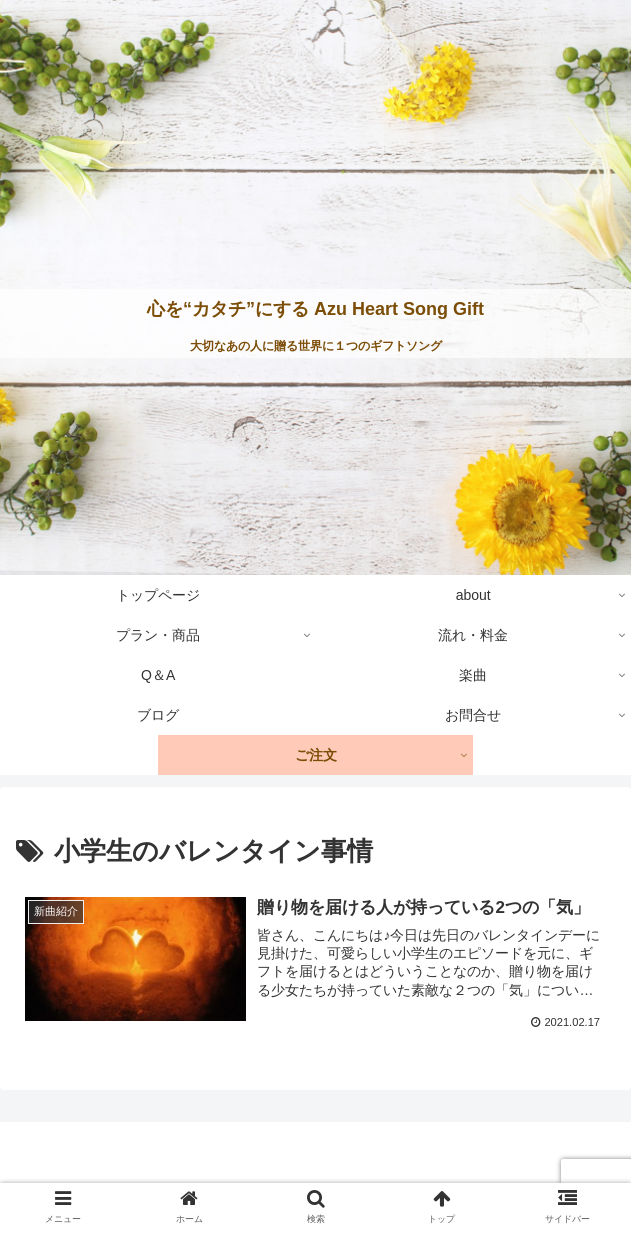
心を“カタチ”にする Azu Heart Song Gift (315, 309)
